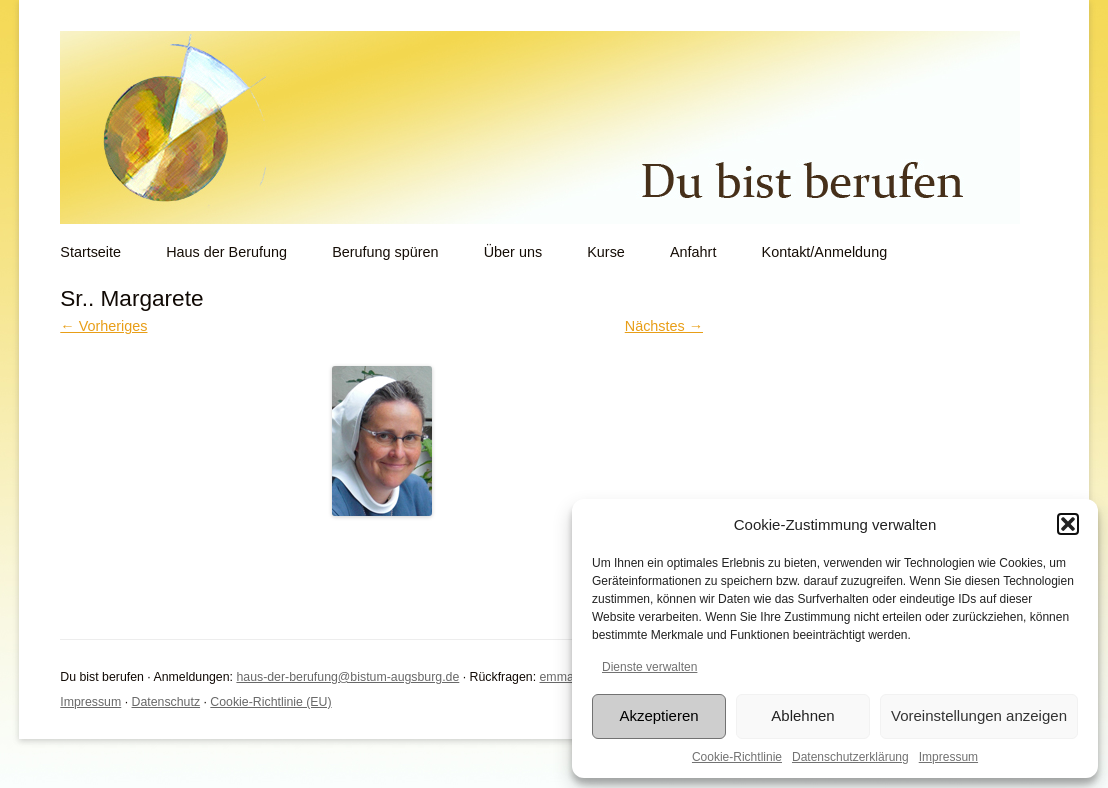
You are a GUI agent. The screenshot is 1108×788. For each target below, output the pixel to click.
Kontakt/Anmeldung (825, 252)
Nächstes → (664, 326)
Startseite (90, 252)
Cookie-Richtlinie (737, 757)
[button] (1068, 524)
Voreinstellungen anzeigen (979, 715)
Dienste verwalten (649, 667)
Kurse (606, 252)
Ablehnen (802, 715)
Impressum (948, 757)
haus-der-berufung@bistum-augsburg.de (347, 677)
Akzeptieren (658, 715)
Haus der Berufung (226, 252)
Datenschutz (166, 702)
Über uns (513, 252)
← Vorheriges (103, 326)
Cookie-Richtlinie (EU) (270, 702)
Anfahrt (693, 252)
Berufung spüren (385, 252)
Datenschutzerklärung (850, 757)
